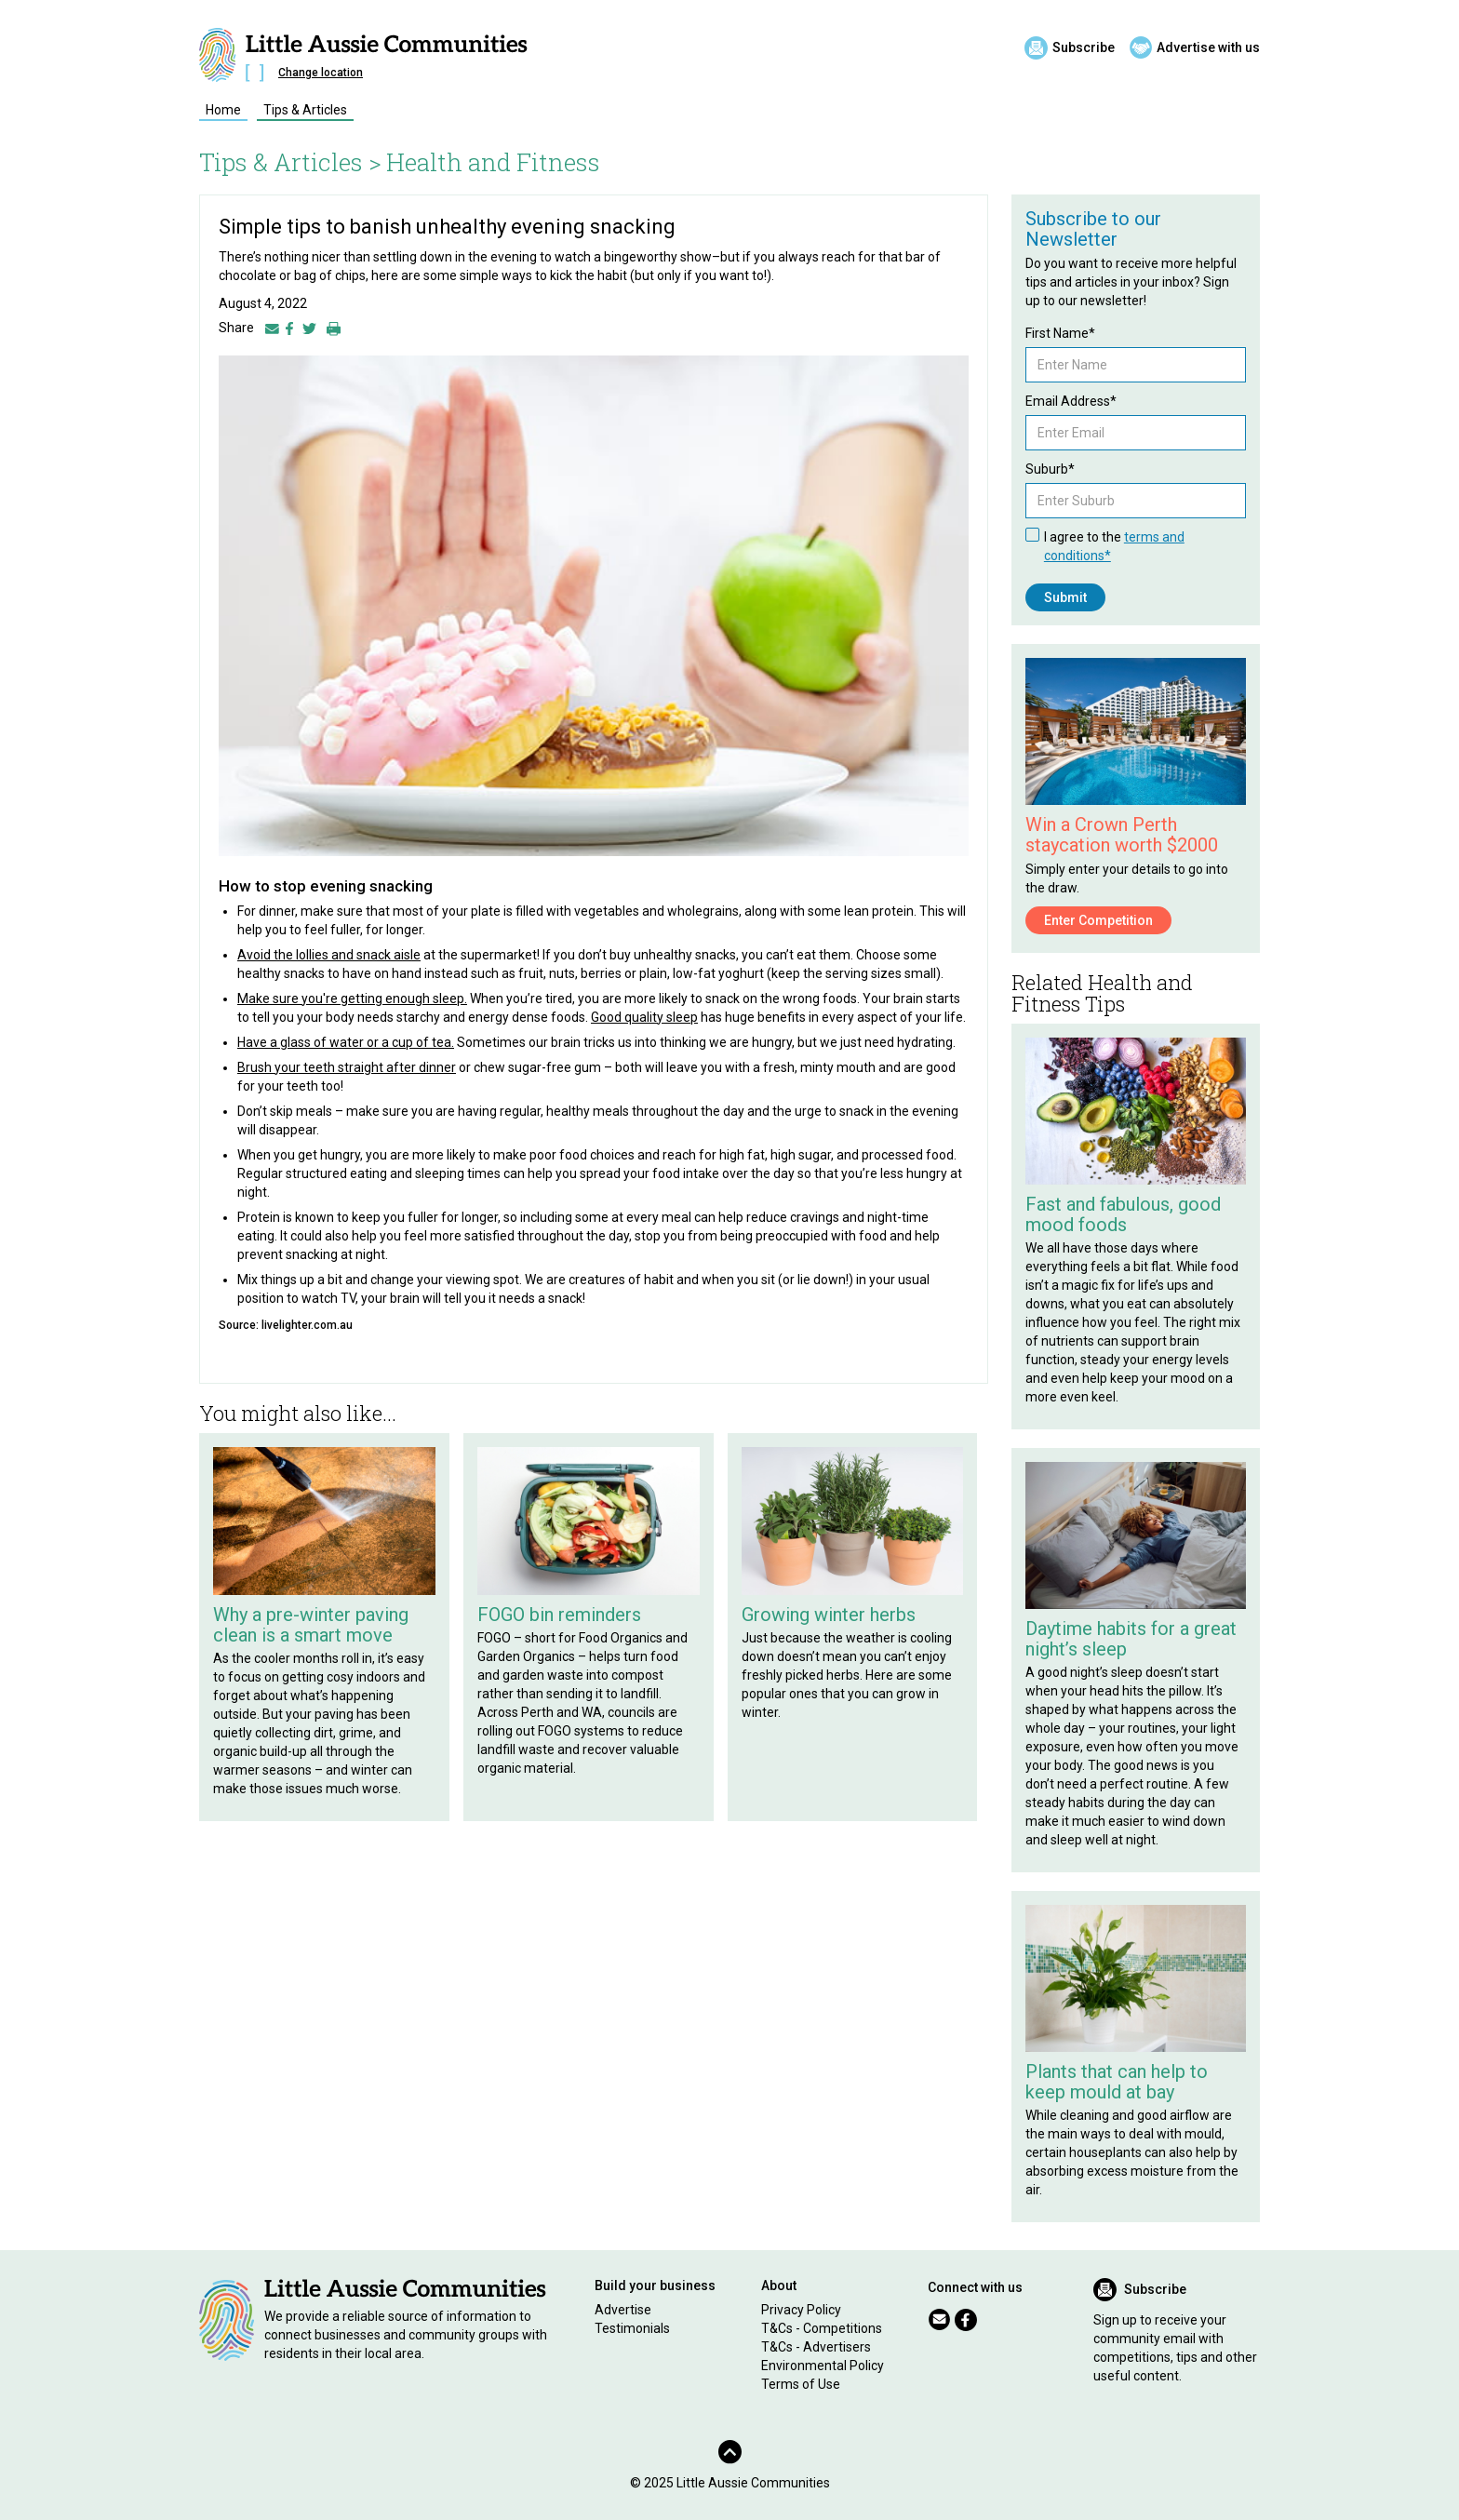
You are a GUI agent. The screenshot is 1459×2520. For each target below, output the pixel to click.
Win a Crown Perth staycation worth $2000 (1121, 834)
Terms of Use (800, 2384)
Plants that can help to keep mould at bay (1116, 2081)
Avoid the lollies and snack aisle (329, 954)
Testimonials (632, 2328)
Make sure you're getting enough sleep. (352, 998)
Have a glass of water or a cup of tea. (345, 1042)
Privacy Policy (801, 2309)
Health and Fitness (493, 162)
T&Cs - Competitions (821, 2328)
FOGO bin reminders (559, 1614)
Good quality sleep (644, 1017)
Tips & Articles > (290, 162)
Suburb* (1050, 469)
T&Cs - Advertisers (816, 2346)
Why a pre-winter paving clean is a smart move (310, 1624)
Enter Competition (1098, 920)
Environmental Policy (822, 2365)
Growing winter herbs (829, 1614)
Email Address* (1071, 401)
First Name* (1060, 333)
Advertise (623, 2309)
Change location (320, 72)
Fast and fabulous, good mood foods (1123, 1214)
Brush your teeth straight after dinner (346, 1067)
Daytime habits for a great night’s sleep (1131, 1638)
